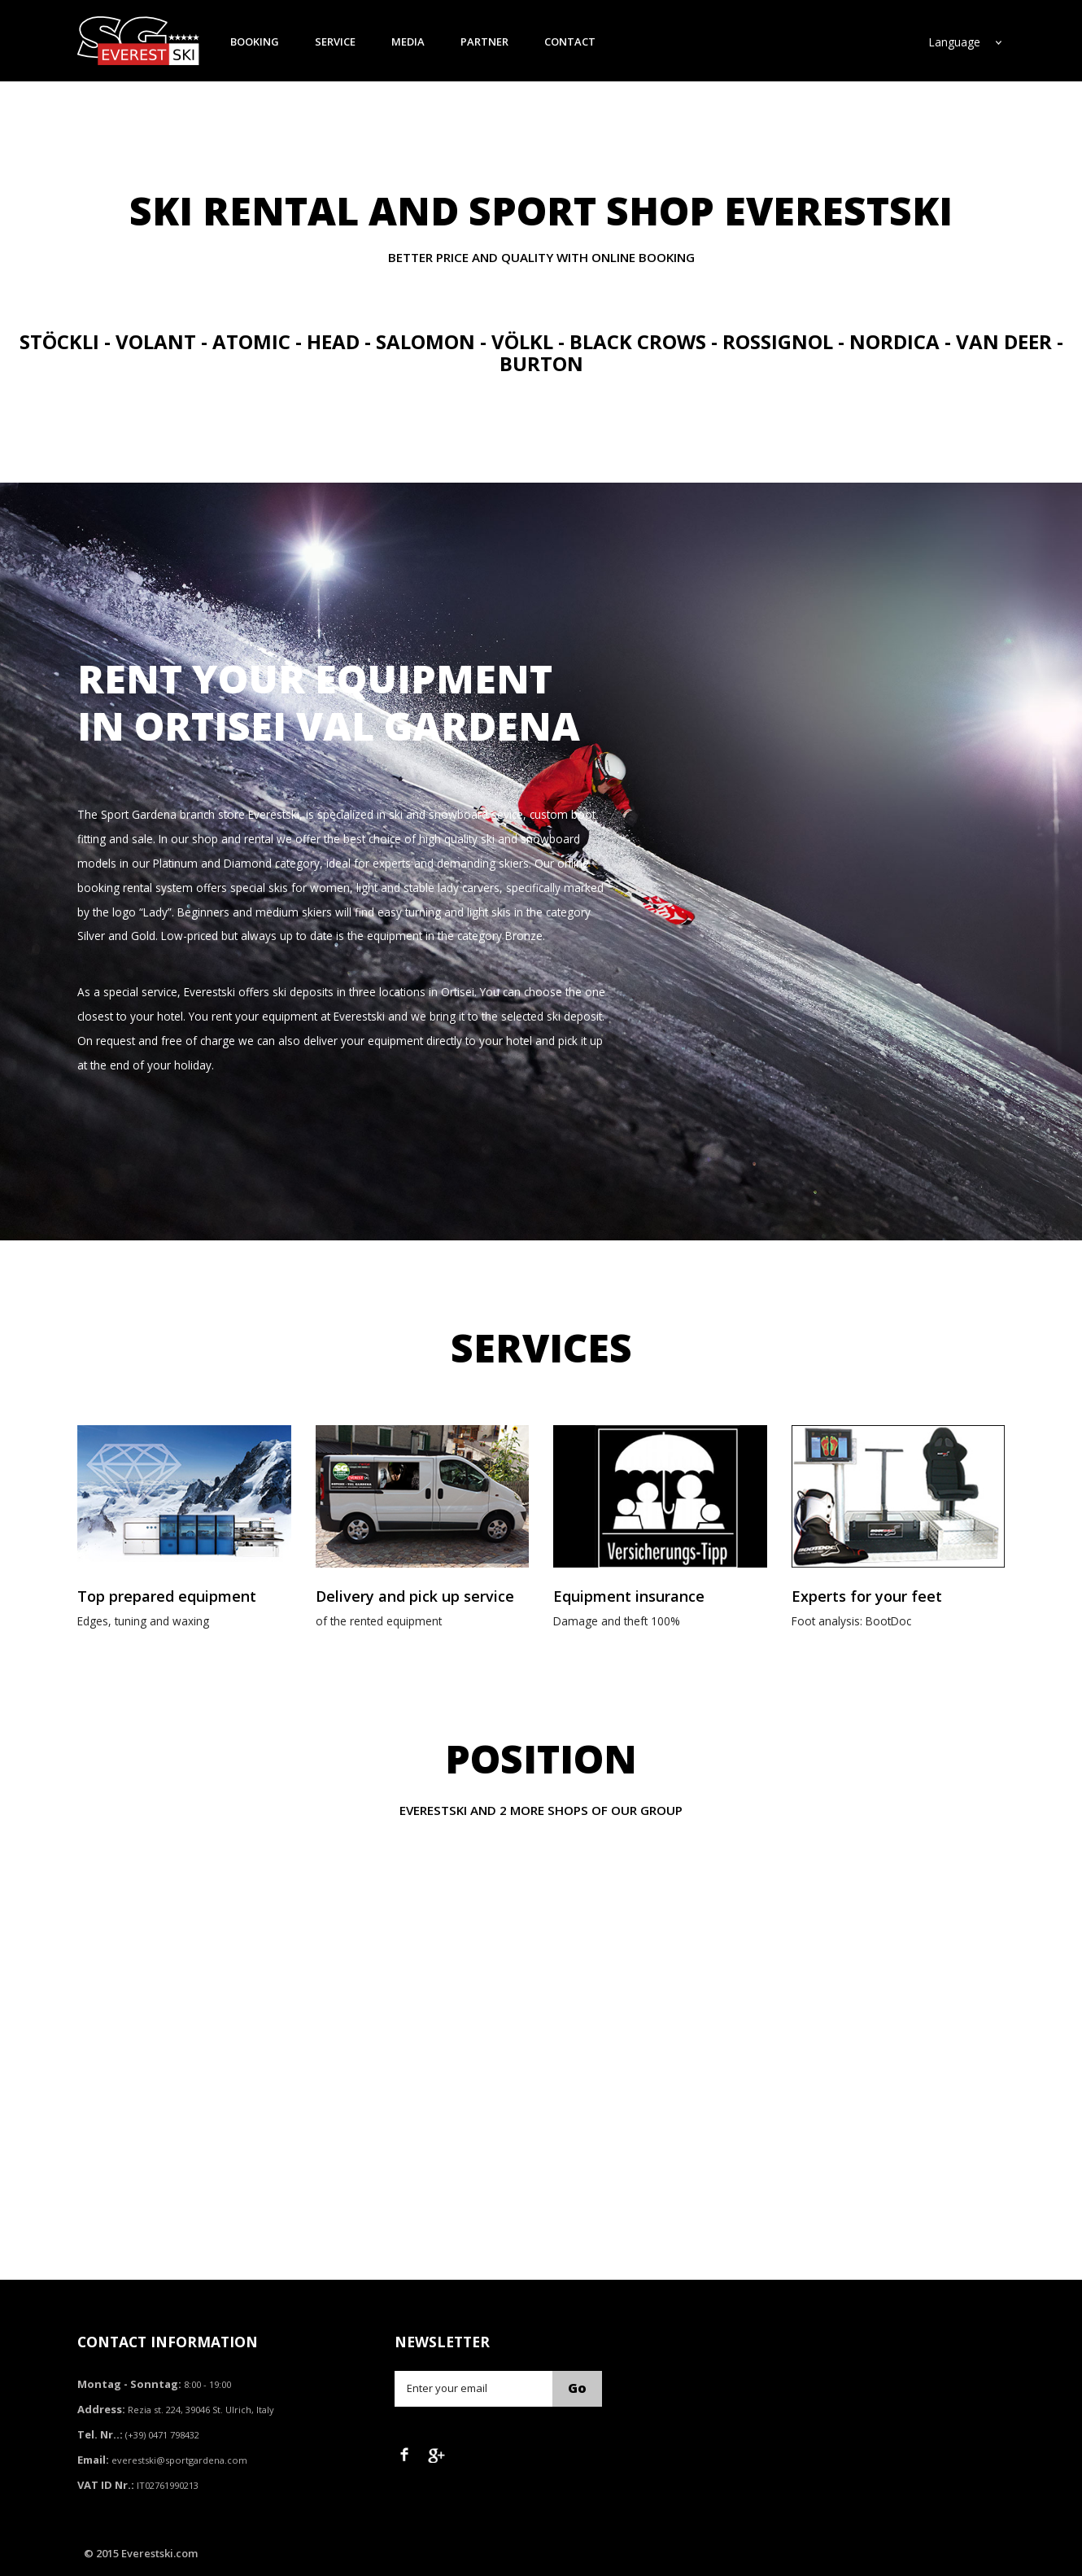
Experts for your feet (867, 1596)
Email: (93, 2459)
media (408, 41)
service (335, 41)
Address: (101, 2409)
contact (570, 41)
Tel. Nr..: (100, 2434)
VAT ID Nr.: (105, 2485)
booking (254, 41)
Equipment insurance (629, 1596)
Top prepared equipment (166, 1596)
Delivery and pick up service (415, 1596)
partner (484, 41)
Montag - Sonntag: (129, 2384)
